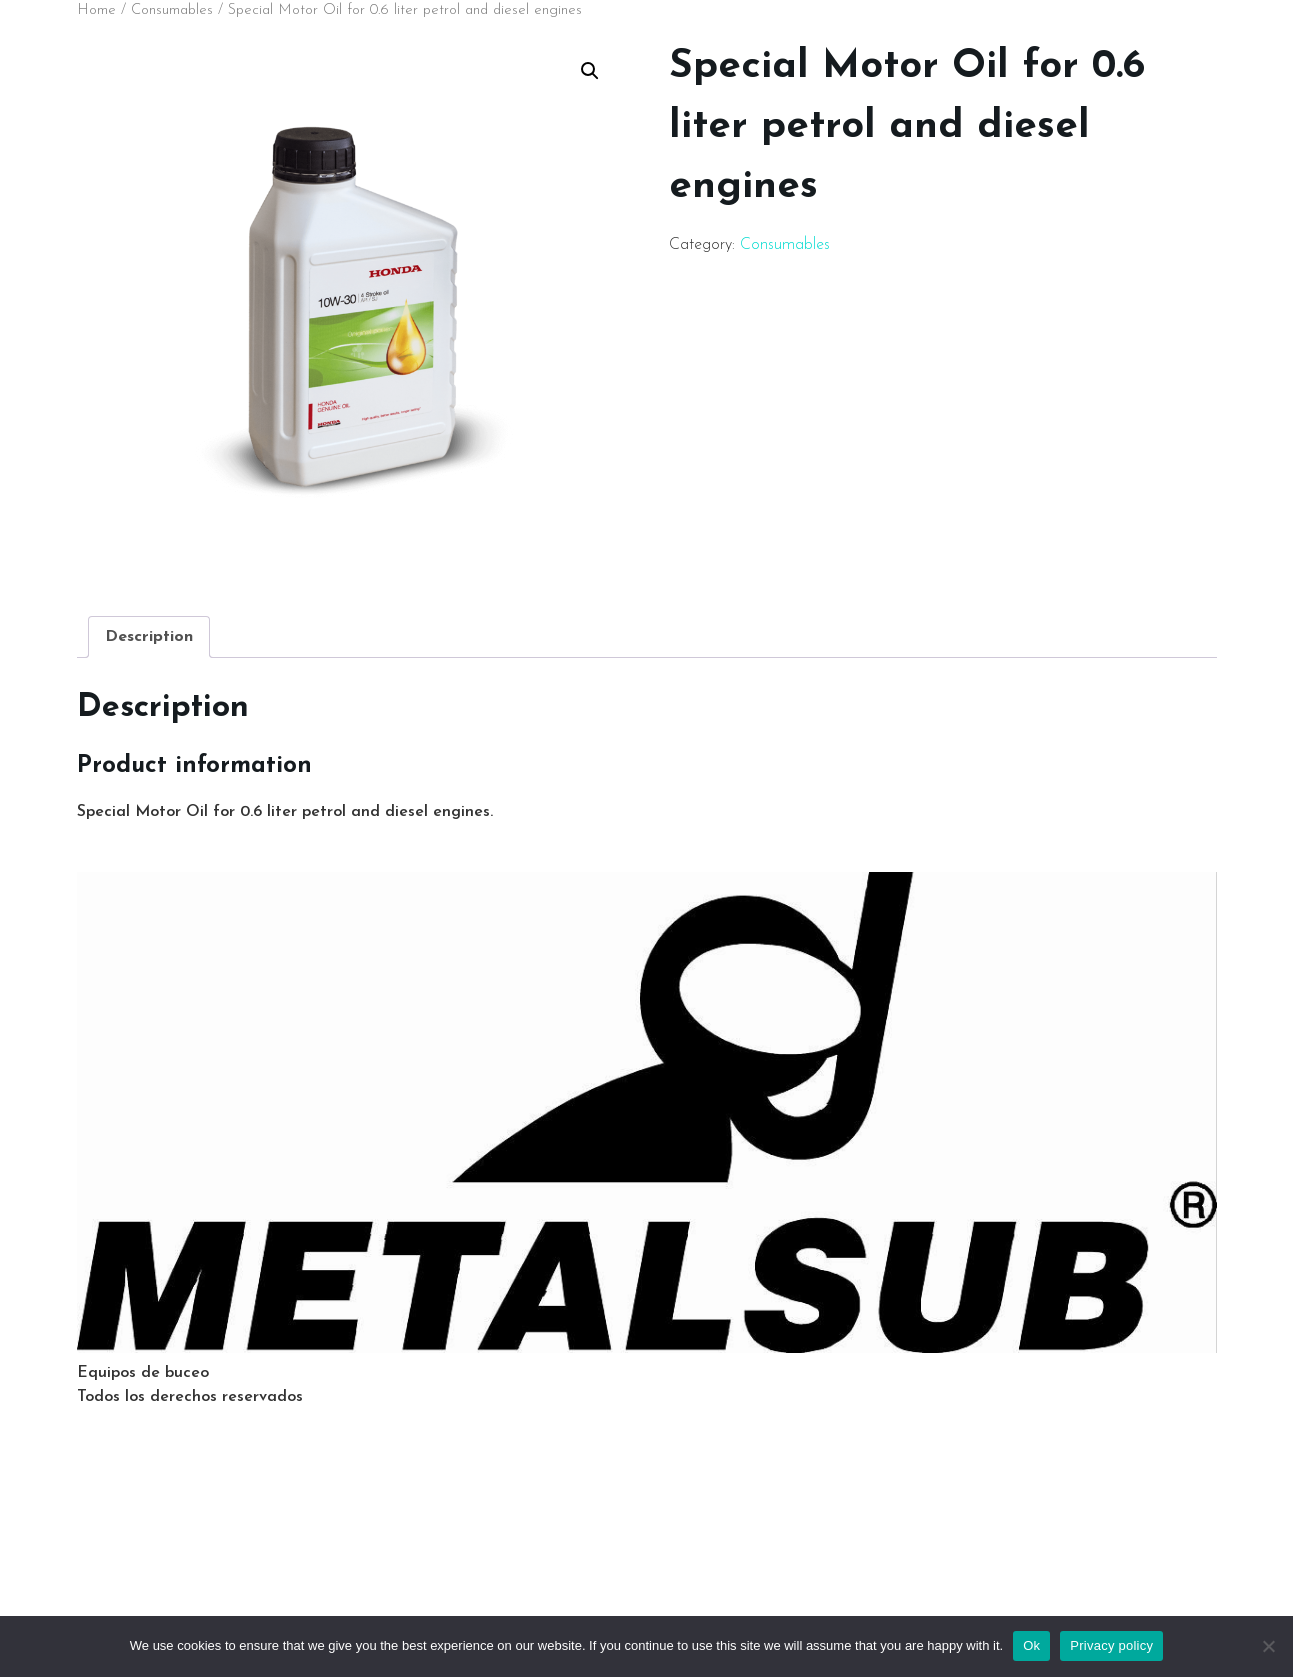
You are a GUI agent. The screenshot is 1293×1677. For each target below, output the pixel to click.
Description (149, 637)
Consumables (172, 10)
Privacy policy (1111, 1645)
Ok (1031, 1645)
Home (96, 10)
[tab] (149, 637)
